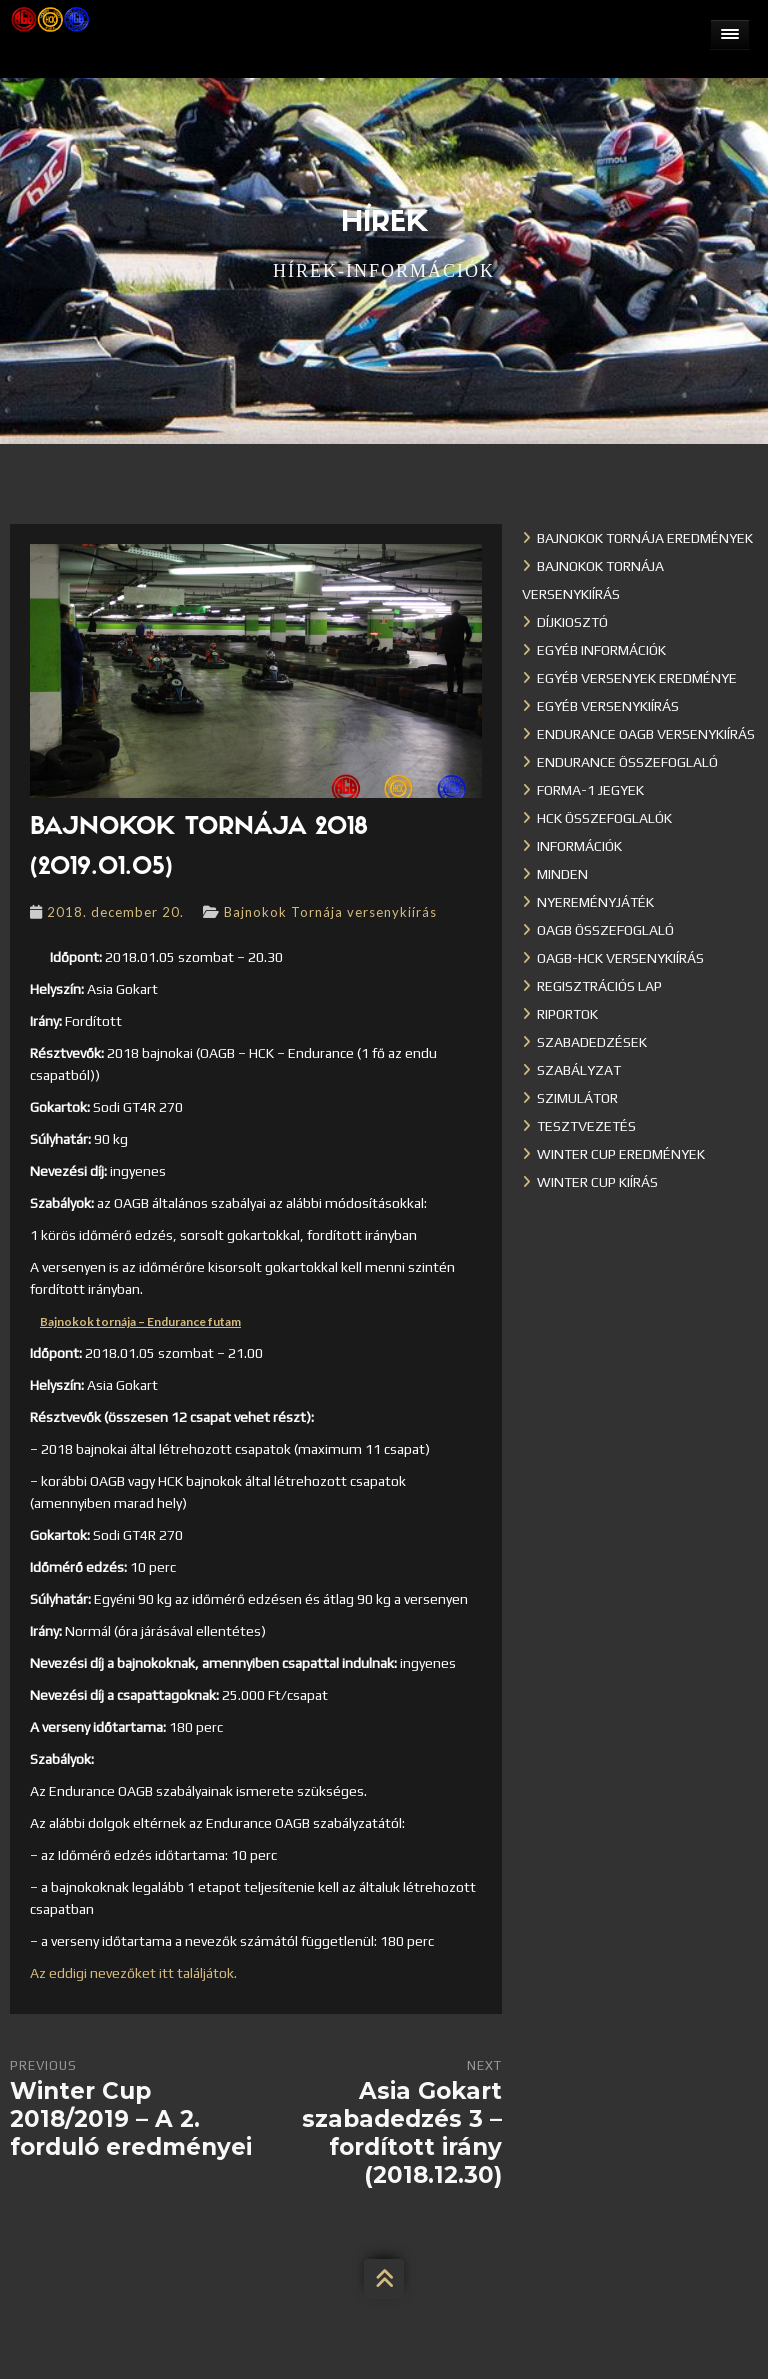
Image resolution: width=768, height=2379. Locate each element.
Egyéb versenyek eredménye (637, 678)
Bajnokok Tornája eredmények (645, 538)
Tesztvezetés (586, 1126)
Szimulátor (577, 1098)
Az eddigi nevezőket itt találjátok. (133, 1973)
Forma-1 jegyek (590, 790)
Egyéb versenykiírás (608, 706)
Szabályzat (579, 1070)
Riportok (567, 1014)
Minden (562, 874)
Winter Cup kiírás (597, 1182)
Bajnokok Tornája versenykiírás (330, 912)
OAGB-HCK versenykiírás (620, 958)
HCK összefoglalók (604, 818)
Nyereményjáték (595, 902)
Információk (579, 846)
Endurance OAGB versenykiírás (646, 734)
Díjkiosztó (572, 622)
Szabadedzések (592, 1042)
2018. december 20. (115, 912)
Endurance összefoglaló (627, 762)
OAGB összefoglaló (605, 930)
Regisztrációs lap (599, 986)
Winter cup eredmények (621, 1154)
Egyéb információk (601, 650)
